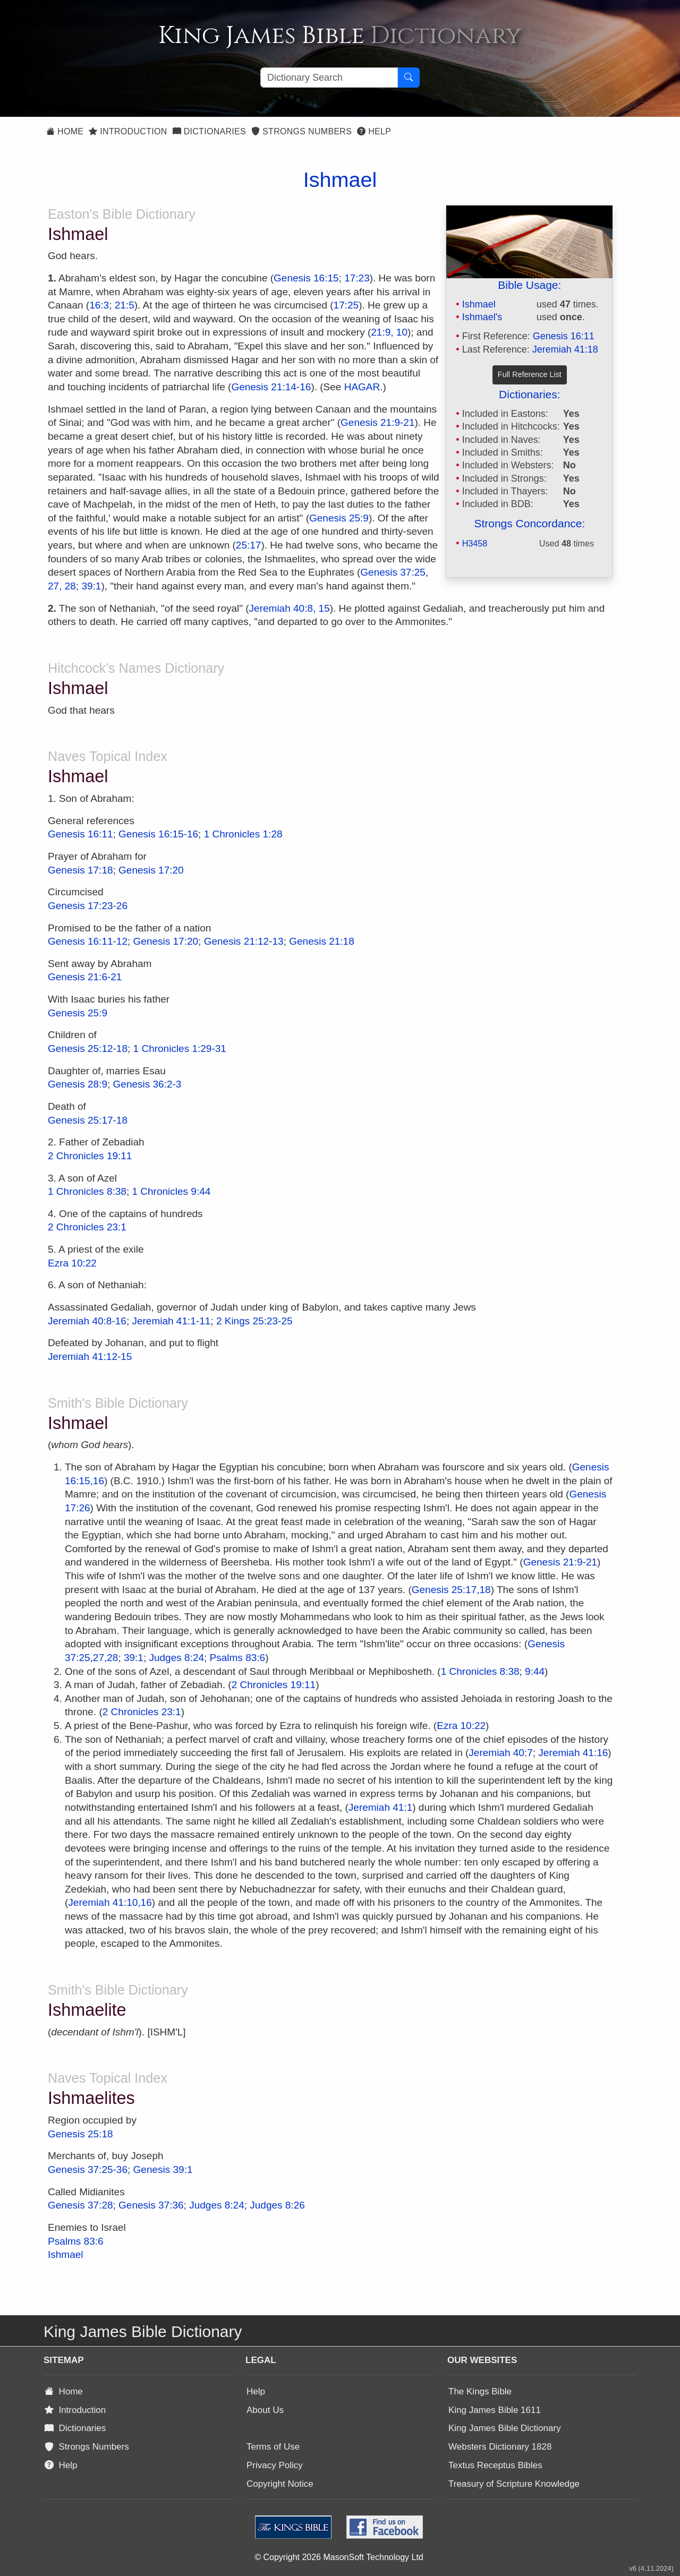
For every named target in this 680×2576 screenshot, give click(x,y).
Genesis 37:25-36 (88, 2169)
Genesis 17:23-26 (88, 905)
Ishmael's (482, 317)
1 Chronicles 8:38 (87, 1191)
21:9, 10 (389, 332)
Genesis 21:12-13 (244, 941)
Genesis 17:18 (80, 870)
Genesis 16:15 (306, 278)
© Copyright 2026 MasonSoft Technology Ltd (338, 2557)
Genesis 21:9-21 (377, 422)
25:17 (248, 545)
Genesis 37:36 (151, 2205)
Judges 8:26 (277, 2205)
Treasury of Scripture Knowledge (514, 2484)
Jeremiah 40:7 (500, 1752)
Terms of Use (273, 2447)
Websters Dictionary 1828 (499, 2447)
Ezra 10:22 (72, 1263)
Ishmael (479, 304)
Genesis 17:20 (151, 870)
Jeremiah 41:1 (380, 1807)
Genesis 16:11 (563, 336)
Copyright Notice (279, 2484)
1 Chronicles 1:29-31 (179, 1048)
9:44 (535, 1671)
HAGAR (362, 386)
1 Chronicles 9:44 (171, 1191)
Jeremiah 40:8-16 (87, 1320)
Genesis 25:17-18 (88, 1120)
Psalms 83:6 (238, 1657)
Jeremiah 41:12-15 (90, 1356)
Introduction (128, 131)
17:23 (357, 278)
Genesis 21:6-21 (85, 976)
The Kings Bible (480, 2391)
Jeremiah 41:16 (573, 1752)
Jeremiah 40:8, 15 (289, 608)
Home (64, 131)
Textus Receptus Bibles (495, 2465)
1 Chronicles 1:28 (243, 834)
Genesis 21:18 (321, 941)
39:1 (91, 586)
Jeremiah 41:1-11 (171, 1320)
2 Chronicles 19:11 (90, 1155)
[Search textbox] (329, 77)
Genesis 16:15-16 (158, 834)
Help (374, 131)
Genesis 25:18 (80, 2133)
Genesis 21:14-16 (271, 386)
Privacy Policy (274, 2465)
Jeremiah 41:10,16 (109, 1902)
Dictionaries (209, 131)
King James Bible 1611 (494, 2410)
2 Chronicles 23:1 (87, 1227)
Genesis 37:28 (80, 2205)
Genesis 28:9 (77, 1084)
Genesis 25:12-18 (88, 1048)
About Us (265, 2410)
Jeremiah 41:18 (565, 349)
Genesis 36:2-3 (147, 1084)
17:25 (346, 305)
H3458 (475, 543)
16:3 (99, 305)
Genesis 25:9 (339, 518)
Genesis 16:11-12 (88, 941)
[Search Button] (408, 77)
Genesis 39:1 (163, 2169)
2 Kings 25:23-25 (254, 1320)
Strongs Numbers (301, 131)
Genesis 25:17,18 (451, 1589)
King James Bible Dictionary (504, 2428)
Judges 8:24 (176, 1657)
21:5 (124, 305)
